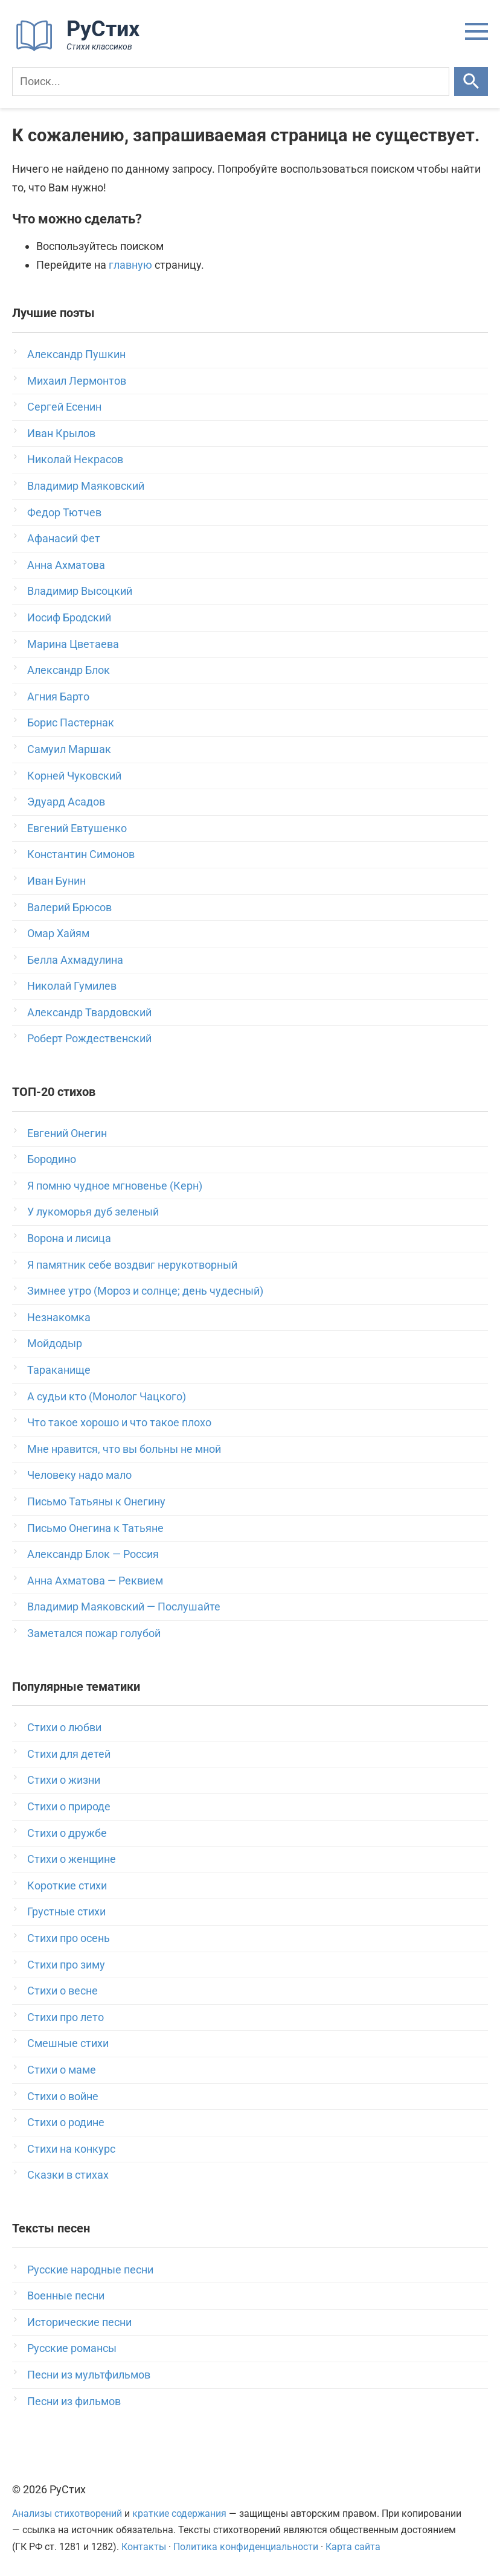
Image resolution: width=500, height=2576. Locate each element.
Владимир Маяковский (85, 485)
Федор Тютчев (64, 512)
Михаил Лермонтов (76, 380)
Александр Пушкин (76, 354)
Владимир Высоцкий (79, 591)
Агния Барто (58, 696)
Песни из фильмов (74, 2401)
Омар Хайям (58, 933)
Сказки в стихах (68, 2174)
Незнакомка (59, 1317)
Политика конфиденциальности (245, 2546)
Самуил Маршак (69, 749)
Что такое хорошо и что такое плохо (119, 1422)
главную (130, 264)
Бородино (51, 1159)
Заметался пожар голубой (94, 1633)
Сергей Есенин (64, 406)
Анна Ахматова (66, 565)
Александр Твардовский (89, 1012)
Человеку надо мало (79, 1475)
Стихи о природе (69, 1806)
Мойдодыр (54, 1343)
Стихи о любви (64, 1727)
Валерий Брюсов (69, 907)
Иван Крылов (61, 433)
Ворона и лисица (69, 1238)
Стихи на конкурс (71, 2148)
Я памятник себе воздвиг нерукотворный (132, 1264)
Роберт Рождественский (89, 1038)
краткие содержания (179, 2513)
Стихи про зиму (66, 1964)
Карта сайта (352, 2546)
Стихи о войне (62, 2096)
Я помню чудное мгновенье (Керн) (114, 1185)
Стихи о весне (62, 1990)
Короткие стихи (67, 1885)
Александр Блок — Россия (93, 1554)
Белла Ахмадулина (75, 959)
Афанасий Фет (63, 538)
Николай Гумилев (72, 985)
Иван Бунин (56, 880)
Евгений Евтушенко (77, 828)
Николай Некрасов (75, 459)
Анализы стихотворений (67, 2513)
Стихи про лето (65, 2017)
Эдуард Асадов (66, 801)
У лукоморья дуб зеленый (93, 1211)
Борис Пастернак (70, 722)
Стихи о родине (65, 2122)
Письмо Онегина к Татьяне (95, 1528)
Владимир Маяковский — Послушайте (123, 1606)
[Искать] (471, 81)
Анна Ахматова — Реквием (95, 1580)
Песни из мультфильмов (88, 2374)
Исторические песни (79, 2322)
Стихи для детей (69, 1754)
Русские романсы (72, 2348)
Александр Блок (68, 670)
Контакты (143, 2546)
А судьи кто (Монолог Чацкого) (106, 1396)
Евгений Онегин (67, 1133)
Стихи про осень (68, 1938)
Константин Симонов (81, 854)
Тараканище (59, 1369)
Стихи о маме (61, 2069)
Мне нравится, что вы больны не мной (124, 1449)
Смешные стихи (68, 2043)
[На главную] (81, 48)
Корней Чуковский (74, 775)
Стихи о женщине (71, 1859)
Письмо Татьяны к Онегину (96, 1501)
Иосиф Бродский (69, 617)
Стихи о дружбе (67, 1833)
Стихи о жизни (63, 1779)
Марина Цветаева (73, 644)
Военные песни (65, 2295)
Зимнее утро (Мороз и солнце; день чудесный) (145, 1290)
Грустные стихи (66, 1911)
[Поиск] (230, 81)
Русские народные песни (90, 2269)
